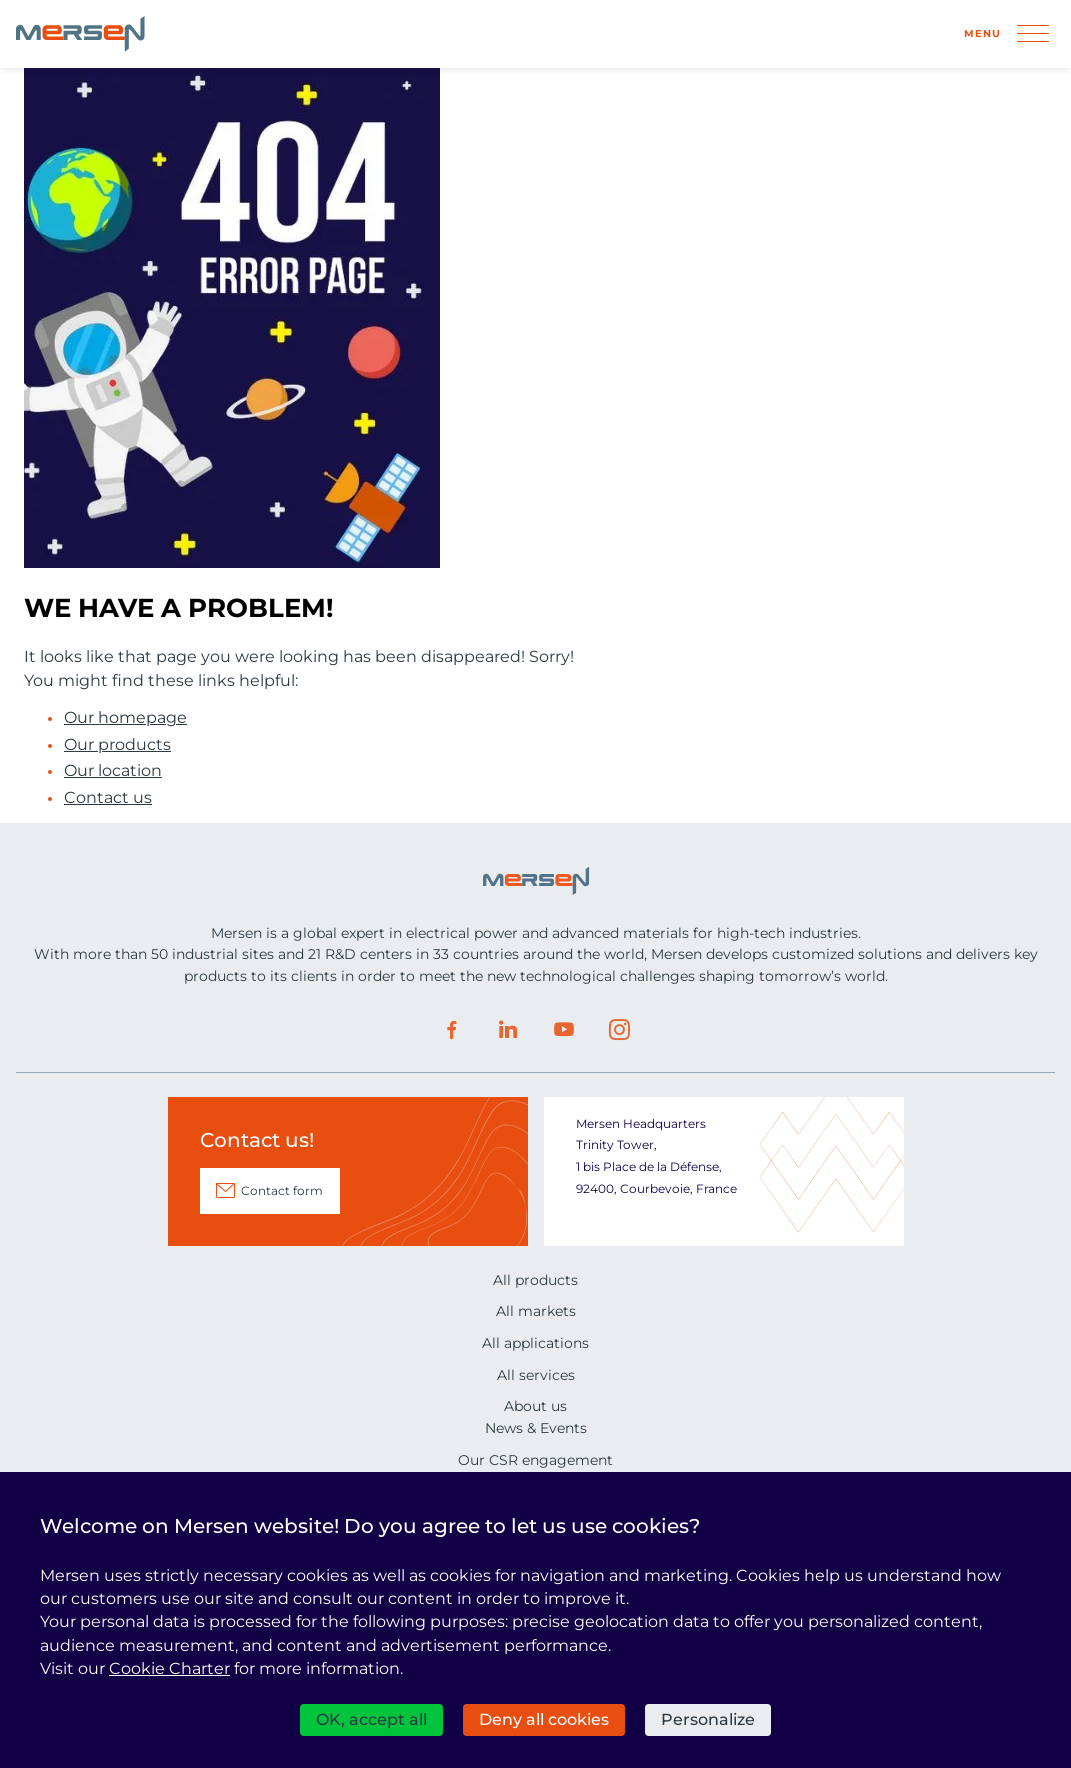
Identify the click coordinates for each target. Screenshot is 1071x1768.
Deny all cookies (544, 1719)
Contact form (282, 1190)
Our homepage (125, 718)
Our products (117, 745)
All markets (536, 1311)
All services (536, 1375)
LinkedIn (508, 1030)
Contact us (108, 798)
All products (535, 1280)
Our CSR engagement (535, 1460)
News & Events (536, 1428)
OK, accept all (371, 1719)
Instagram (620, 1030)
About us (535, 1406)
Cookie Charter (169, 1668)
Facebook (452, 1030)
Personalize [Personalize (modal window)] (708, 1719)
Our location (113, 771)
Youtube (564, 1030)
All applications (535, 1343)
